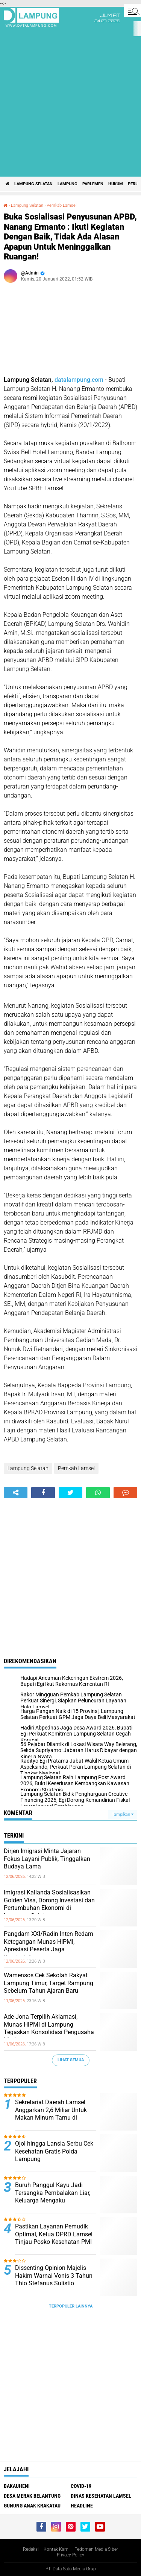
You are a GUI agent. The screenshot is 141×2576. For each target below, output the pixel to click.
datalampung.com (79, 379)
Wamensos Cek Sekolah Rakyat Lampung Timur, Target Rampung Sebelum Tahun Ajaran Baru (48, 1983)
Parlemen (92, 183)
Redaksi (31, 2549)
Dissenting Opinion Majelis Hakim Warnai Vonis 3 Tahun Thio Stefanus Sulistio (53, 2275)
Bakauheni (17, 2486)
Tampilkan (122, 1814)
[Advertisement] (70, 102)
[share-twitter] (70, 1492)
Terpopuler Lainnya (70, 2306)
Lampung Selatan (33, 183)
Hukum (115, 183)
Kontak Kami (57, 2549)
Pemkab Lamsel (61, 205)
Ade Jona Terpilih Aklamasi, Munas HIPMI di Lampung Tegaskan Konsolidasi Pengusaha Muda (49, 2028)
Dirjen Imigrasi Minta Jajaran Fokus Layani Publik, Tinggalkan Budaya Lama (47, 1858)
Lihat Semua (71, 2059)
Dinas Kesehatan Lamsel (101, 2496)
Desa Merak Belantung (32, 2496)
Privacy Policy (70, 2555)
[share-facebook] (43, 1492)
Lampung (67, 183)
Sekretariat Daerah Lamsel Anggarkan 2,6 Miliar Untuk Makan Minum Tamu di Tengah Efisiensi (51, 2114)
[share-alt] (15, 1492)
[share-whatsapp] (98, 1492)
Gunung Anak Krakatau (32, 2506)
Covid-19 (81, 2486)
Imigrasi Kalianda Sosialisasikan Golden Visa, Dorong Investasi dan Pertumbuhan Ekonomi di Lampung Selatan (49, 1904)
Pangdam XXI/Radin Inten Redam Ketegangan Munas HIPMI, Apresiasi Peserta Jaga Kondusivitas (48, 1945)
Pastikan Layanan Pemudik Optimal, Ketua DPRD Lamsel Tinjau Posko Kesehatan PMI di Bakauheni (53, 2238)
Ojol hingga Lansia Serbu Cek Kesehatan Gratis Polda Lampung (54, 2151)
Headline (82, 2506)
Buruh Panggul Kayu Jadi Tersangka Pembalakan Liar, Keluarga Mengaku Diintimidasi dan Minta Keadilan (52, 2200)
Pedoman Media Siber (96, 2549)
